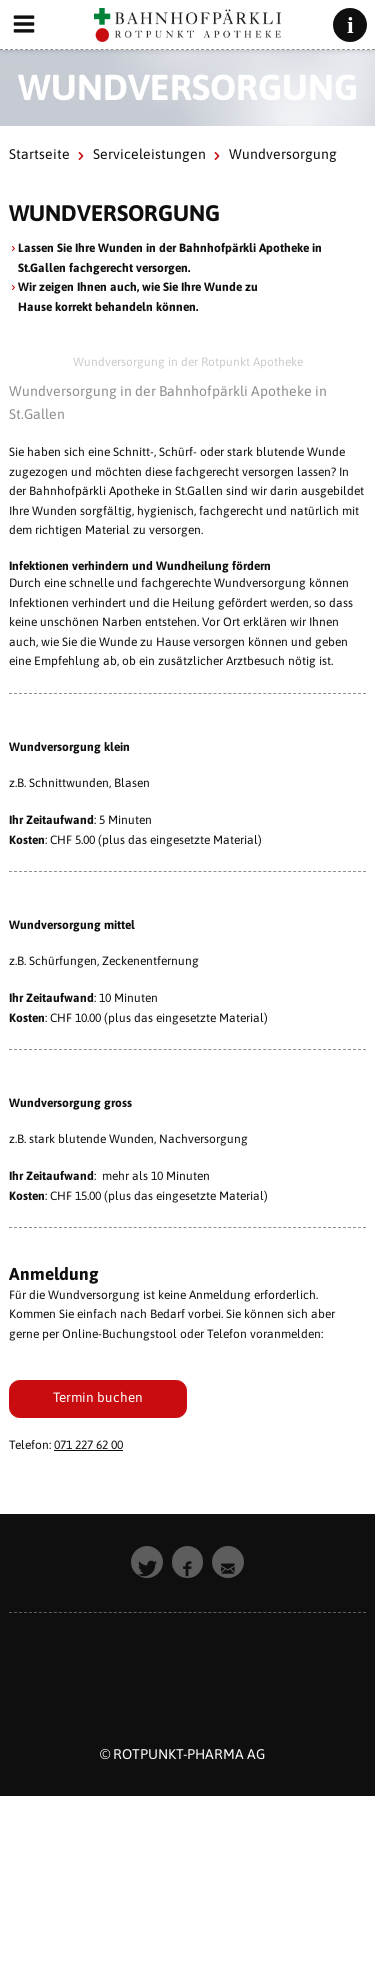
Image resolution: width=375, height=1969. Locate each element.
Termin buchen (98, 1397)
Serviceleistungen (149, 154)
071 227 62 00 (88, 1445)
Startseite (39, 154)
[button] (147, 1562)
